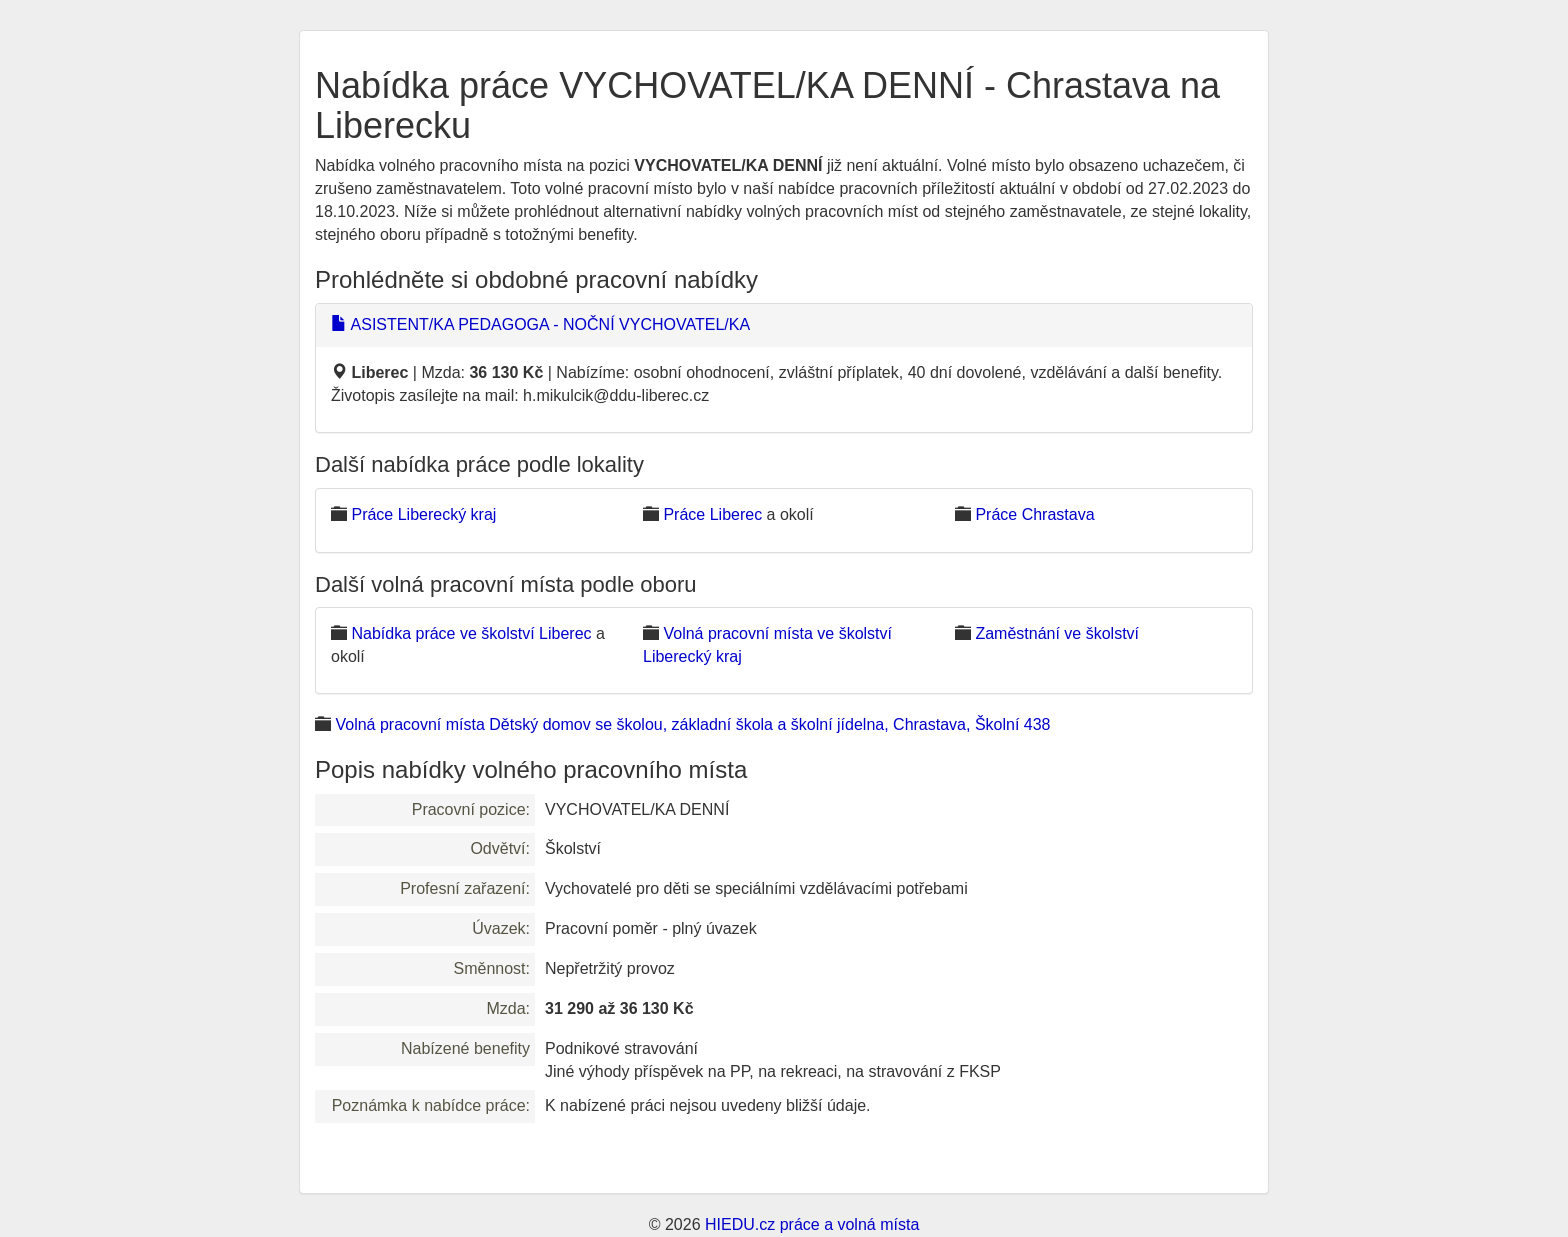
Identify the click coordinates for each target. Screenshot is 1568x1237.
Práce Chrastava (1034, 514)
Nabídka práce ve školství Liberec (471, 633)
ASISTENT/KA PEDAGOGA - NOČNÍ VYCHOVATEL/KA (540, 324)
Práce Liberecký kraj (423, 514)
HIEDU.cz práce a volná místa (812, 1224)
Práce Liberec (712, 514)
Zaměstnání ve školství (1057, 633)
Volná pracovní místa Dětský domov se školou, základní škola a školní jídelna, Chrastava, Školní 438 (692, 724)
